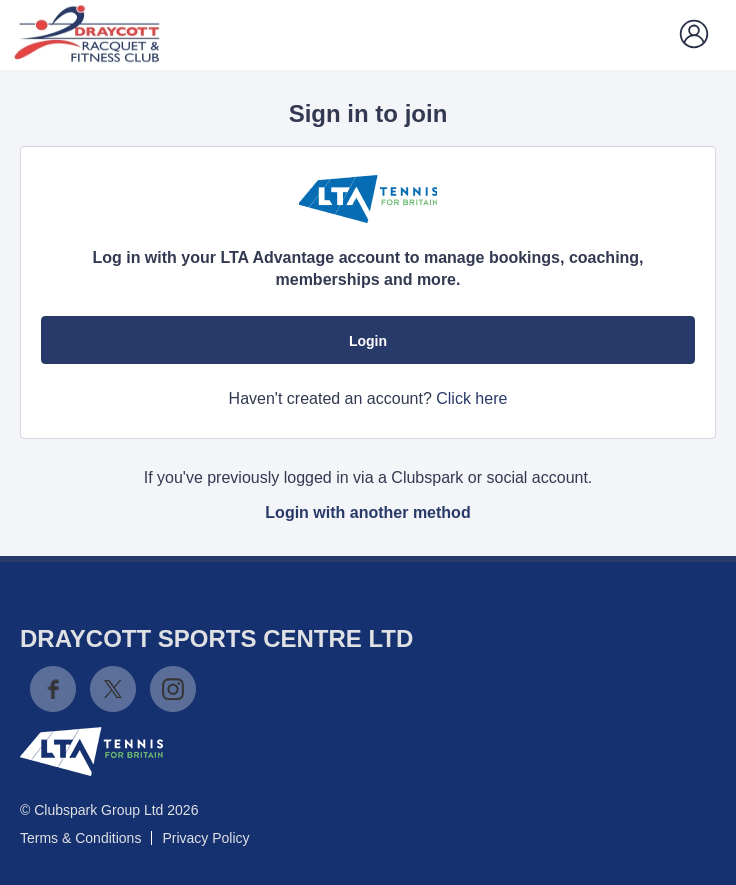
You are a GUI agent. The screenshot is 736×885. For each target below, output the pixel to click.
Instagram (173, 689)
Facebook (53, 689)
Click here (471, 398)
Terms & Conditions (80, 838)
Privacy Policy (205, 838)
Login (368, 341)
